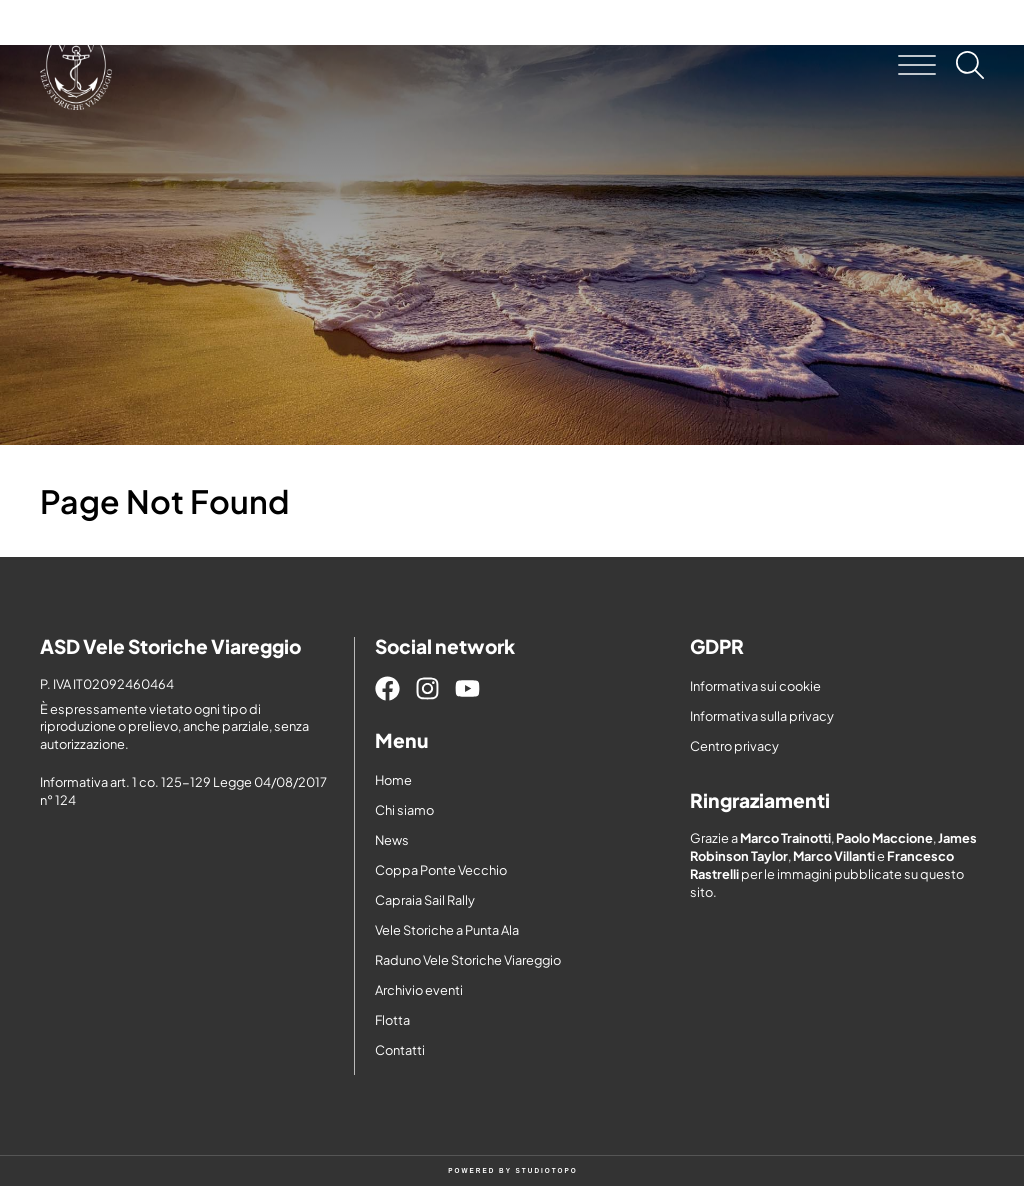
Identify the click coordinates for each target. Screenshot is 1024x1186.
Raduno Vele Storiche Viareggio (468, 960)
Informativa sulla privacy (762, 716)
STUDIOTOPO (547, 1170)
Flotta (392, 1020)
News (392, 840)
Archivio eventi (419, 990)
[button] (917, 65)
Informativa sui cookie (755, 686)
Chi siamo (404, 810)
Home (393, 780)
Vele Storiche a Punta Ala (447, 930)
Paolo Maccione (884, 838)
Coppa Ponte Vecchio (441, 870)
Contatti (400, 1050)
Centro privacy (734, 746)
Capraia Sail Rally (425, 900)
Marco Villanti (834, 856)
